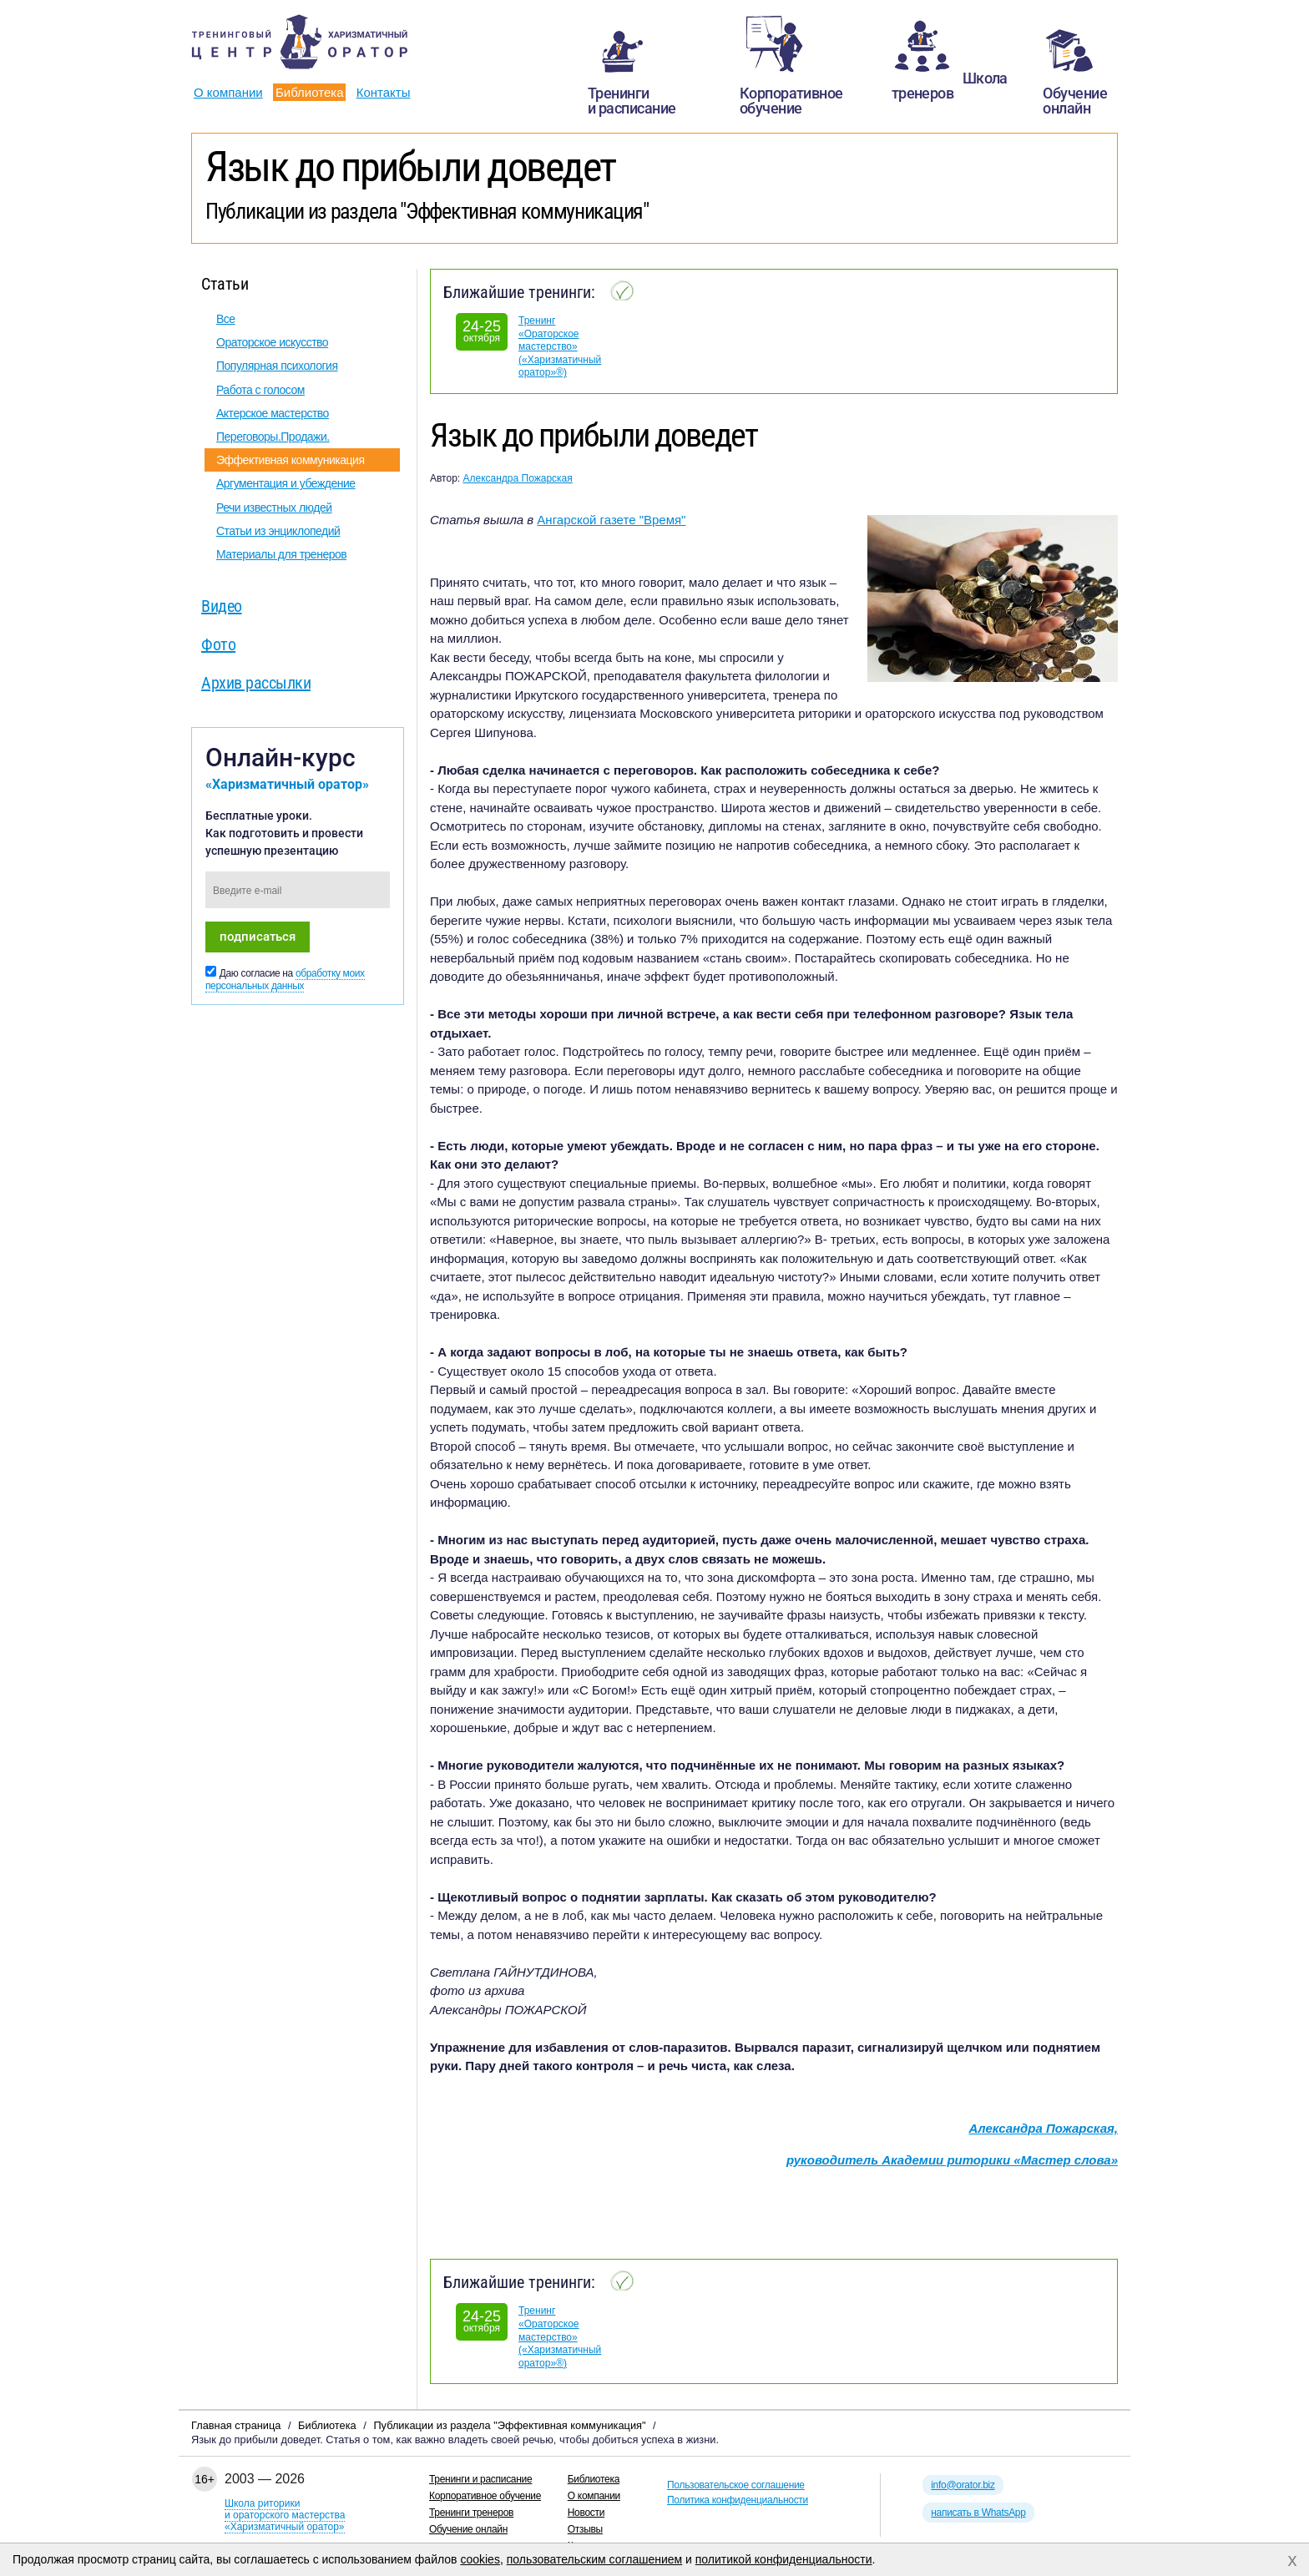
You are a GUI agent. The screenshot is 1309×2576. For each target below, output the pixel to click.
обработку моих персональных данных (285, 979)
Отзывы (585, 2529)
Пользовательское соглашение (736, 2485)
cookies (479, 2559)
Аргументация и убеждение (286, 483)
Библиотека (309, 92)
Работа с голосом (260, 390)
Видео (221, 606)
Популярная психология (277, 365)
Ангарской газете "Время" (611, 520)
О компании (228, 92)
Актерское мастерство (272, 413)
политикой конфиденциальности (783, 2559)
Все (225, 319)
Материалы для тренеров (281, 554)
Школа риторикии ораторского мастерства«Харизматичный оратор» (285, 2515)
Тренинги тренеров (471, 2512)
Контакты (383, 92)
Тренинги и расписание (480, 2479)
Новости (586, 2512)
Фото (218, 644)
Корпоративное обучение (485, 2496)
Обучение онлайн (468, 2529)
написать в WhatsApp (978, 2512)
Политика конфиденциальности (737, 2500)
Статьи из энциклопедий (278, 531)
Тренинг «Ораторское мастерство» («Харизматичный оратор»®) (559, 346)
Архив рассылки (256, 683)
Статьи (224, 284)
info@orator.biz (962, 2485)
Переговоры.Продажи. (273, 436)
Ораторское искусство (272, 342)
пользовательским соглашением (595, 2559)
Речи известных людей (274, 507)
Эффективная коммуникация (290, 460)
